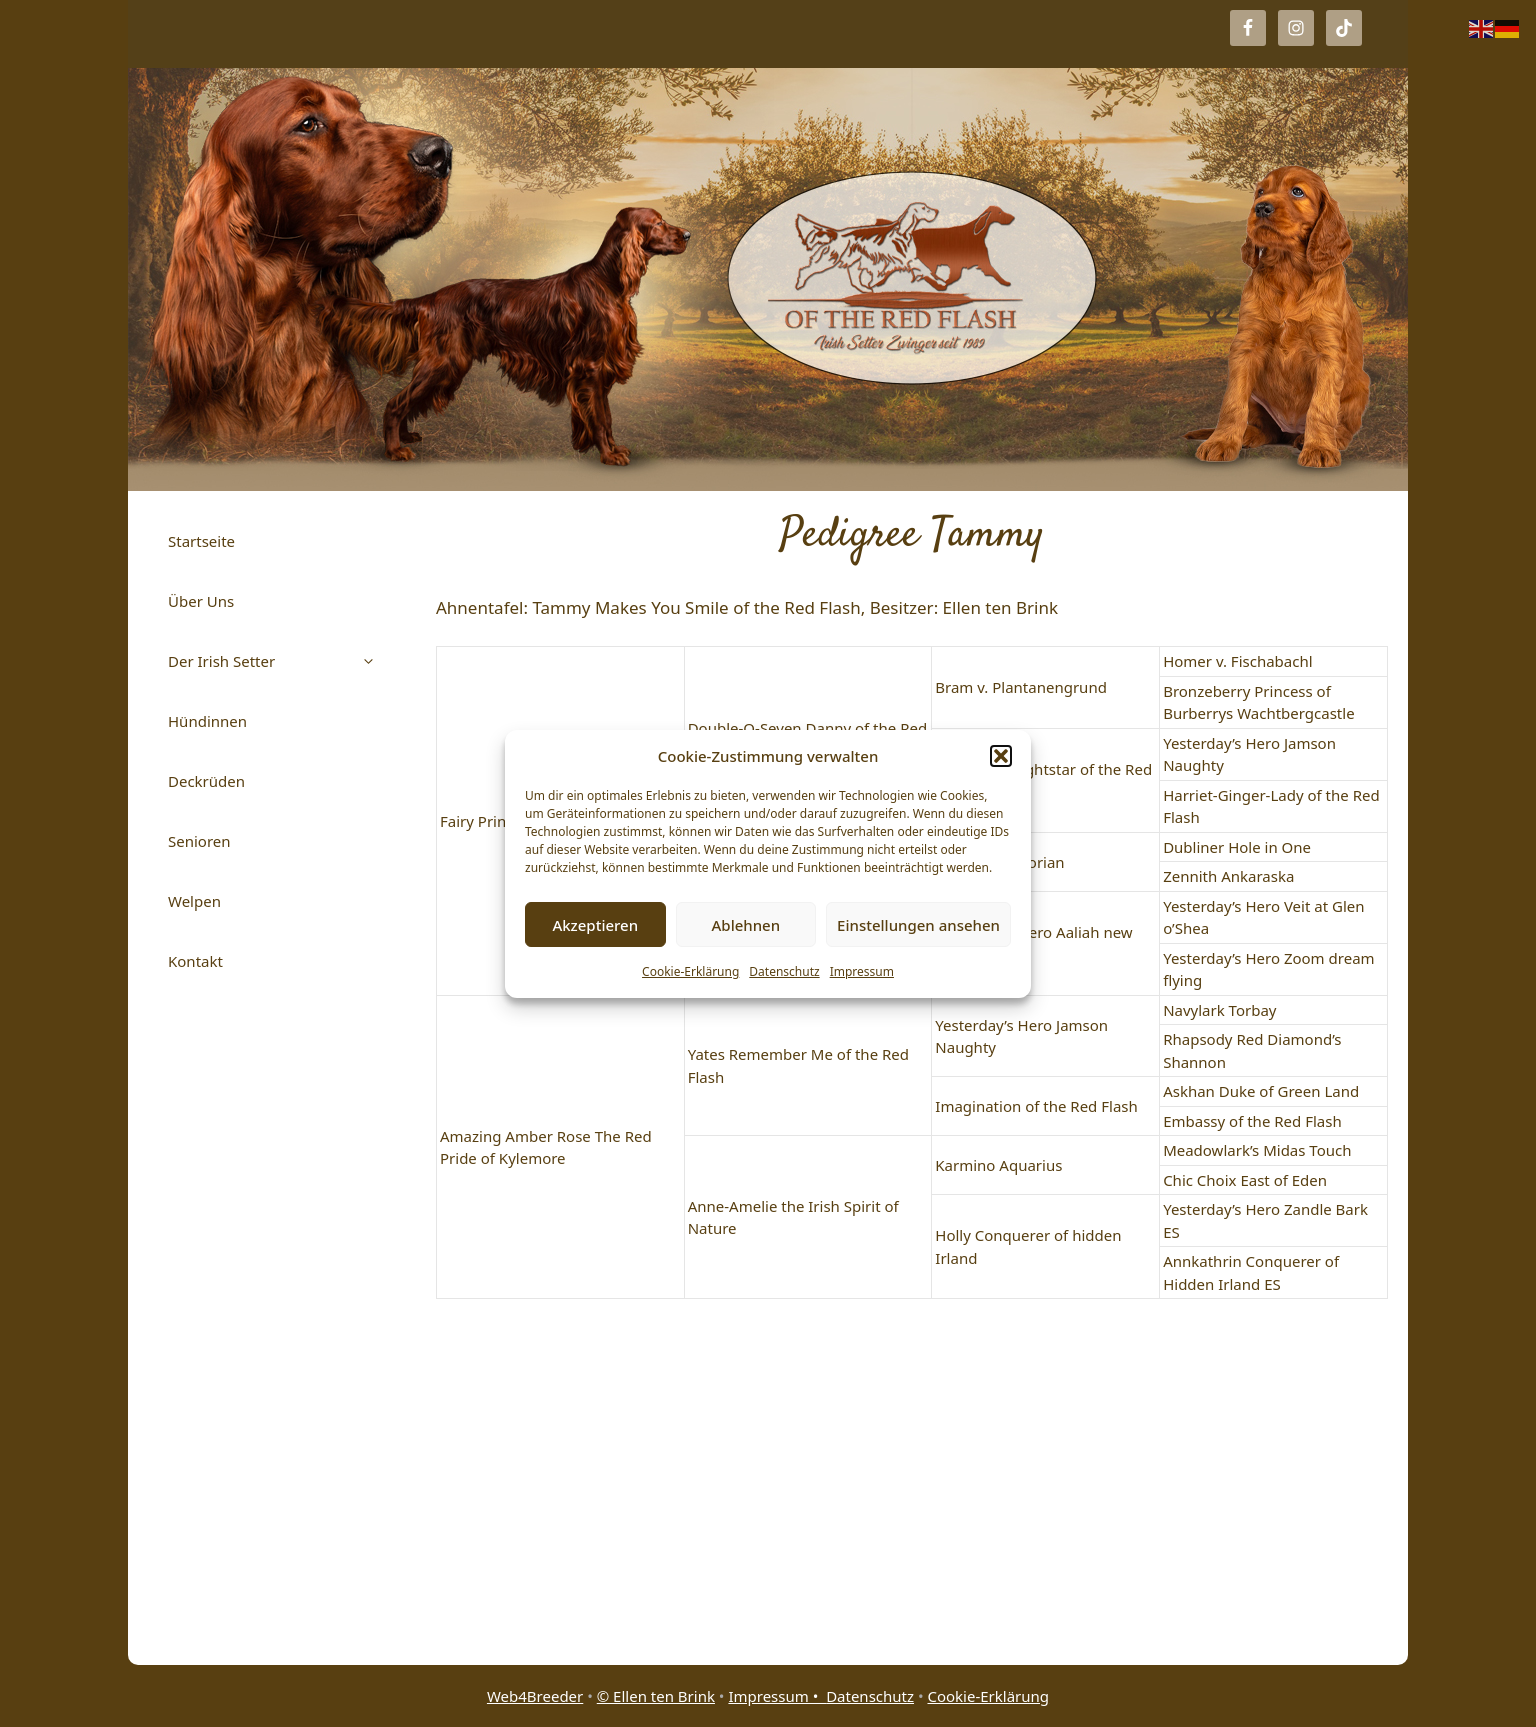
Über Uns (201, 601)
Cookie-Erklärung (690, 971)
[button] (1001, 756)
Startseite (201, 541)
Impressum (862, 971)
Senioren (199, 841)
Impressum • (777, 1696)
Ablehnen (746, 925)
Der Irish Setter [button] (282, 661)
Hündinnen (207, 721)
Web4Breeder (535, 1696)
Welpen (194, 901)
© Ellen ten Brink (656, 1696)
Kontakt (195, 961)
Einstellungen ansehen (918, 925)
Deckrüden (206, 781)
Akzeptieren (595, 925)
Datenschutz (784, 971)
